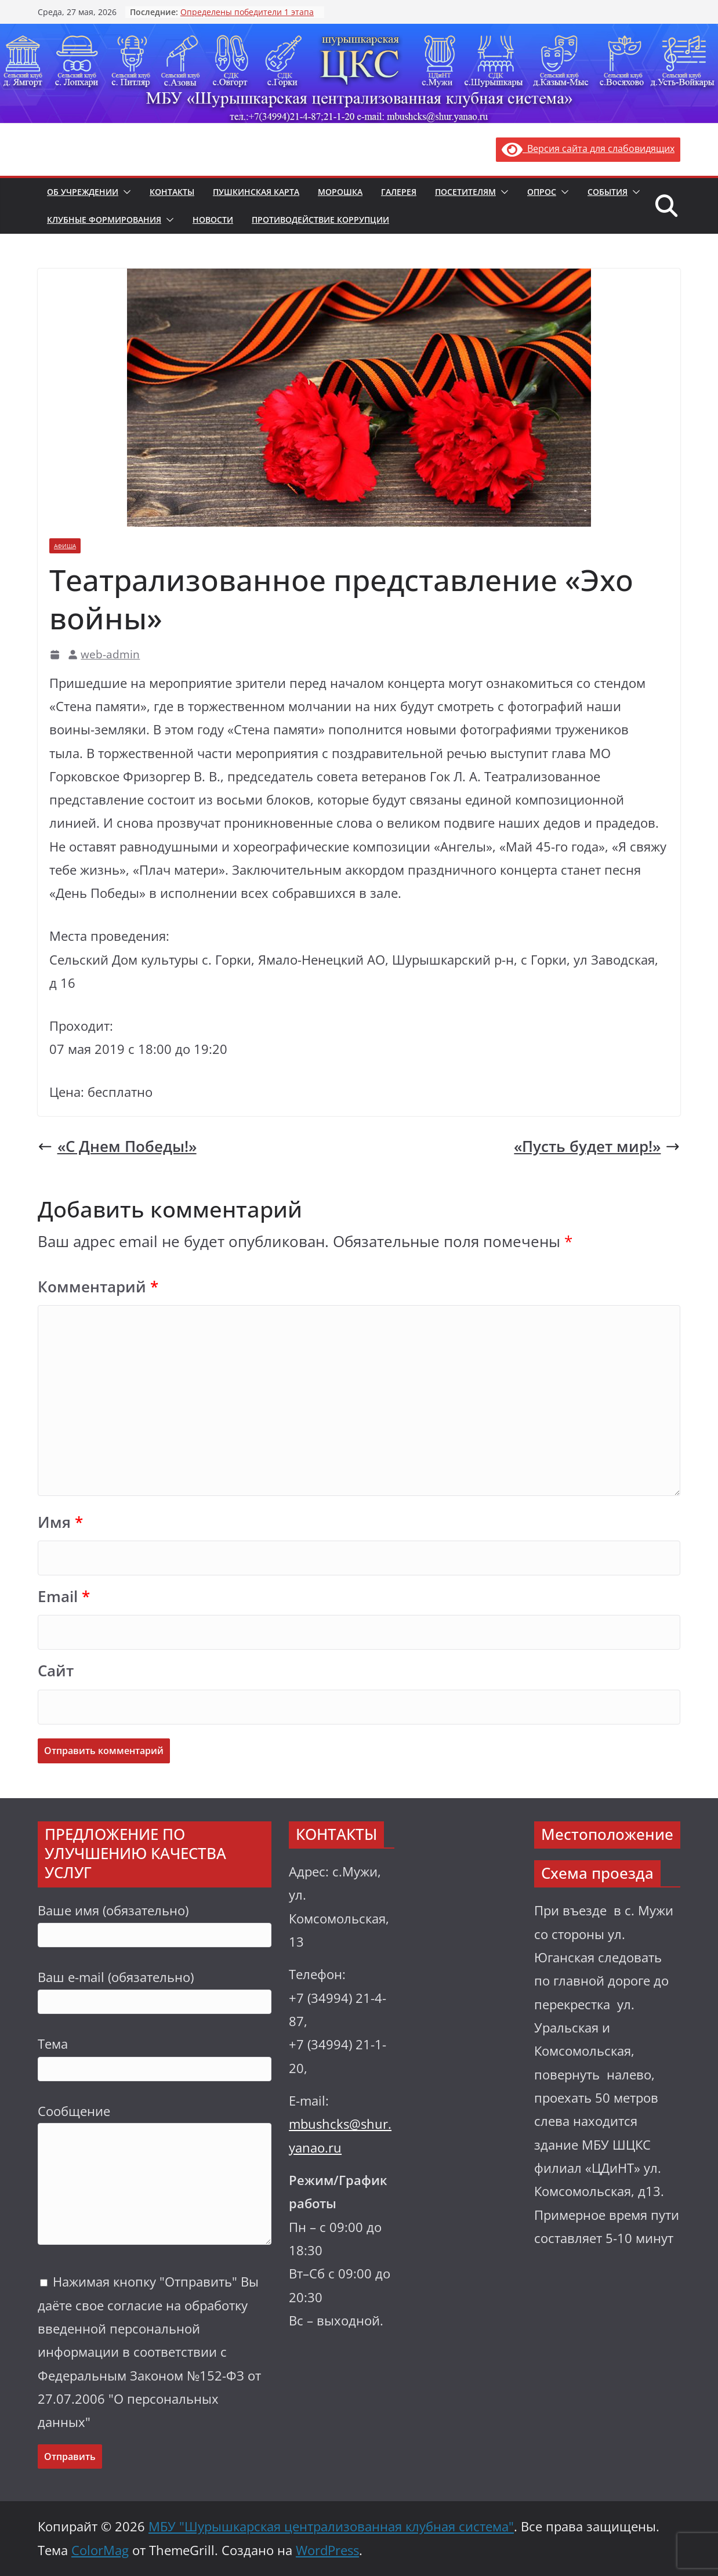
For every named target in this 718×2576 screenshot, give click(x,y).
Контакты (172, 191)
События (608, 191)
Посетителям (465, 191)
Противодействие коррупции (320, 219)
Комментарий (98, 1287)
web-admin (110, 654)
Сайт (56, 1671)
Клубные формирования (104, 219)
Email (64, 1596)
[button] (124, 192)
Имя (60, 1522)
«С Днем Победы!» (117, 1146)
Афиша (65, 546)
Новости (213, 219)
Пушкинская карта (256, 191)
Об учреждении (82, 191)
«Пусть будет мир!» (597, 1146)
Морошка (340, 191)
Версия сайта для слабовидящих (588, 148)
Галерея (398, 191)
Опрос (541, 191)
